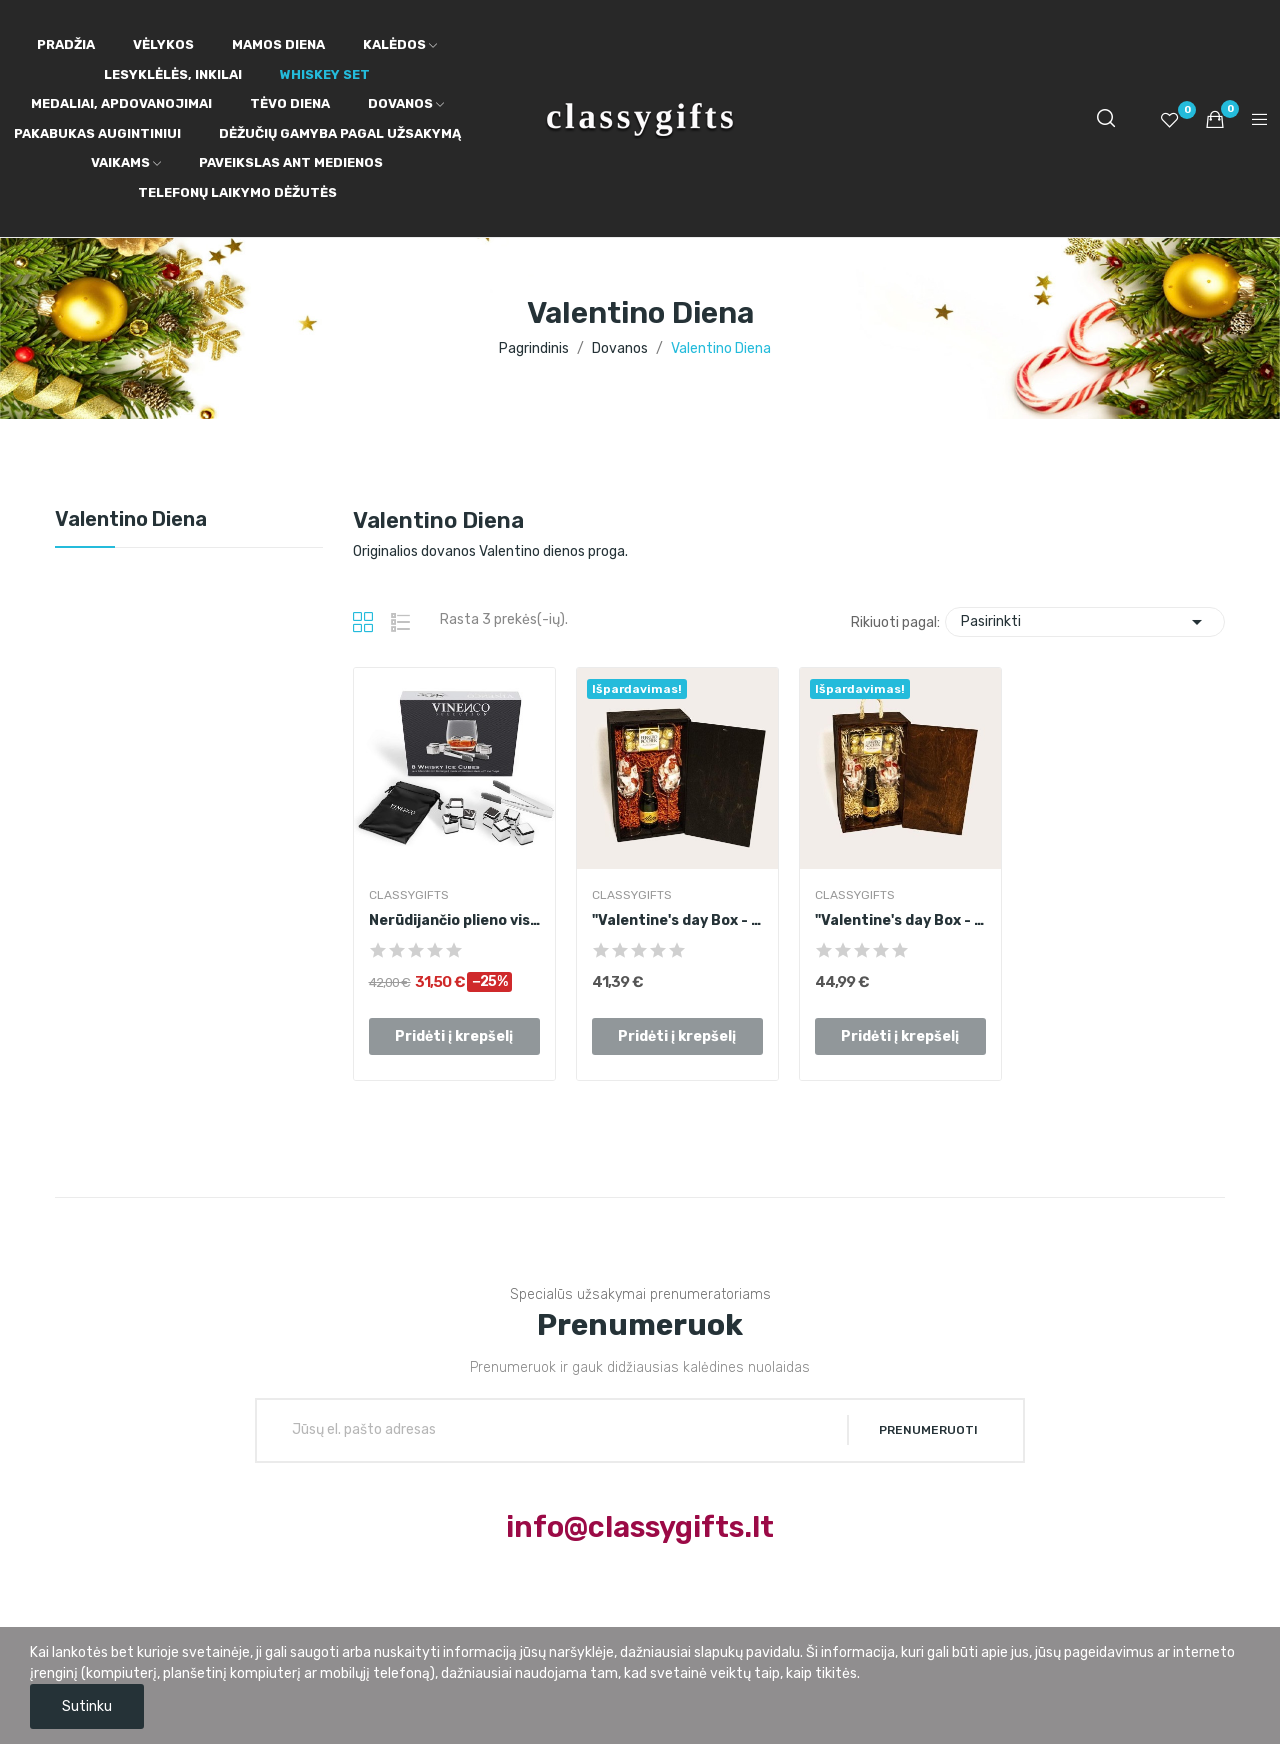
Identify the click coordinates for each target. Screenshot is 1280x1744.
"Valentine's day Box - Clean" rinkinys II (677, 920)
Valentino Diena (131, 520)
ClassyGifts (409, 895)
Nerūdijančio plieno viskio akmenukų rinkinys (454, 920)
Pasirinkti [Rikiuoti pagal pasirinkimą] (1085, 622)
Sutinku (87, 1706)
